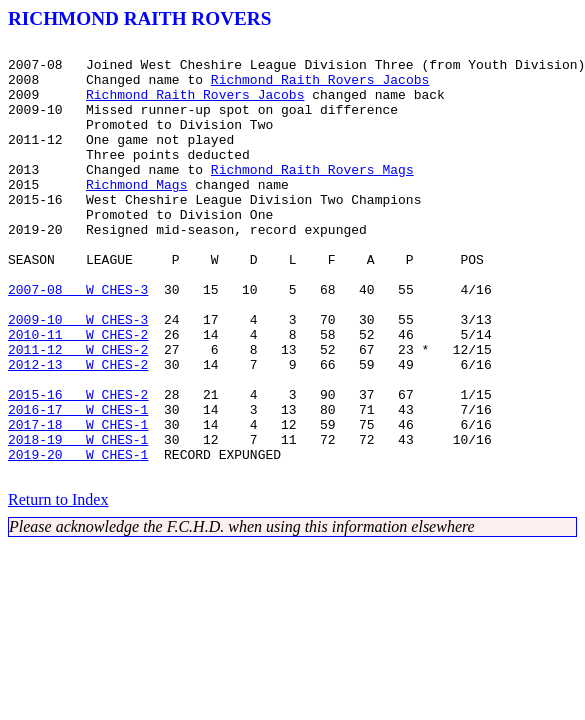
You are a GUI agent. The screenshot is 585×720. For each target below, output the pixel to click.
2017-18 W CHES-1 (78, 502)
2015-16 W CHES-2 (78, 466)
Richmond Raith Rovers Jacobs (320, 88)
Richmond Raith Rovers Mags (312, 196)
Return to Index (58, 586)
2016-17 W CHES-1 (78, 484)
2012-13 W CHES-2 (78, 430)
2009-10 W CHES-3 (78, 376)
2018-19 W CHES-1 (78, 520)
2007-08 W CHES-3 (78, 340)
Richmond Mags (136, 214)
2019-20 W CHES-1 (78, 538)
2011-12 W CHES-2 (78, 412)
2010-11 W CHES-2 (78, 394)
